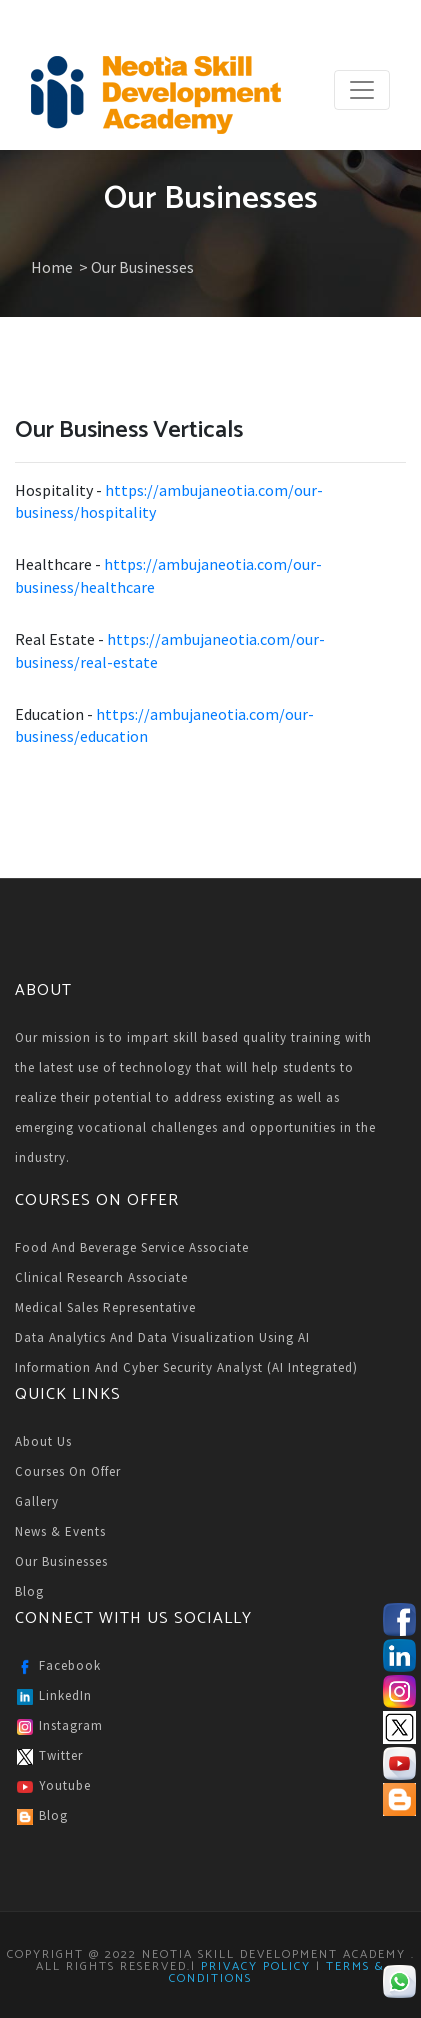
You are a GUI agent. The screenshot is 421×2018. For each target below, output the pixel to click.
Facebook (58, 1667)
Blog (29, 1591)
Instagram (59, 1727)
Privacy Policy (256, 1966)
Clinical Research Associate (101, 1277)
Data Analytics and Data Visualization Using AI (162, 1337)
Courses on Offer (68, 1471)
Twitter (49, 1757)
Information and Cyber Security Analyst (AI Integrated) (186, 1367)
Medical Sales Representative (105, 1307)
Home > (61, 267)
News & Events (60, 1531)
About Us (43, 1441)
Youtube (53, 1787)
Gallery (37, 1501)
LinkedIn (53, 1697)
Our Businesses (61, 1561)
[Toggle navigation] (362, 90)
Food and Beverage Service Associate (132, 1247)
